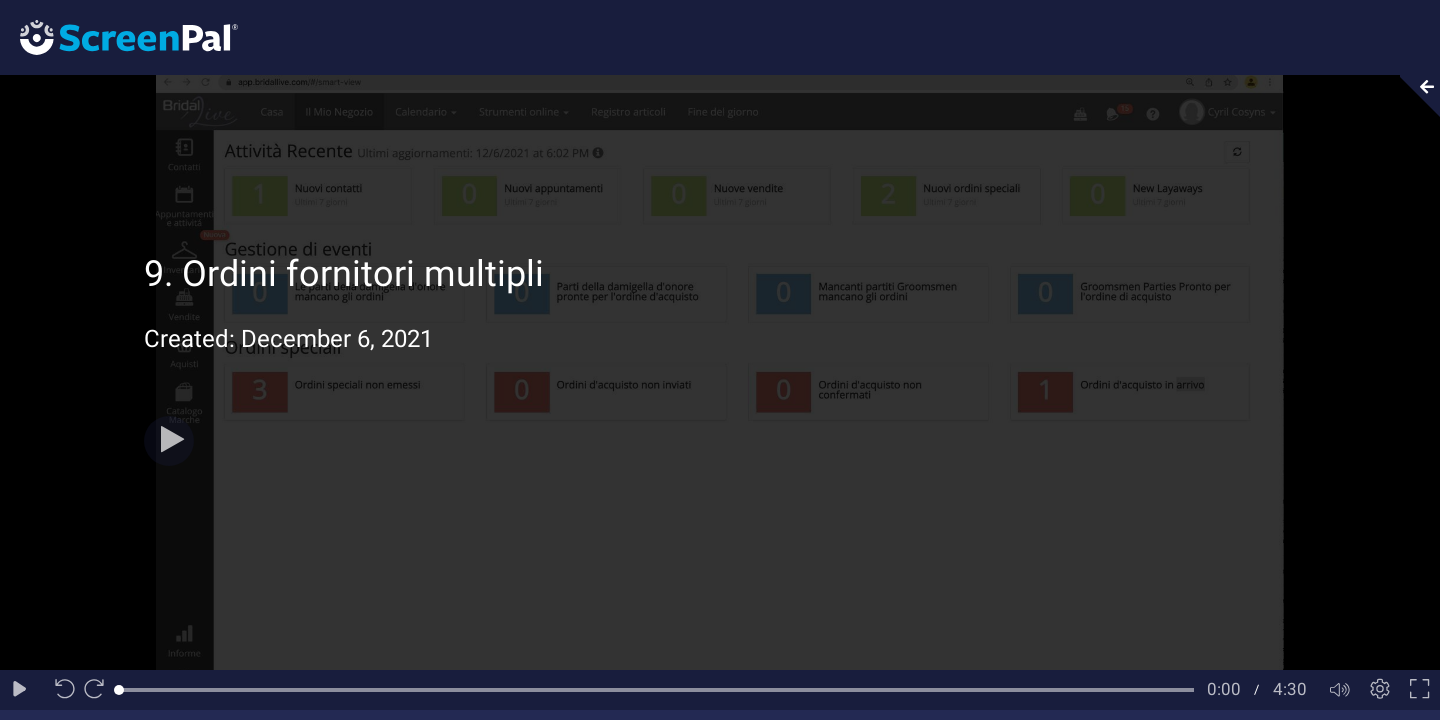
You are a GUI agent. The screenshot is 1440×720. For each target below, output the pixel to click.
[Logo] (119, 36)
